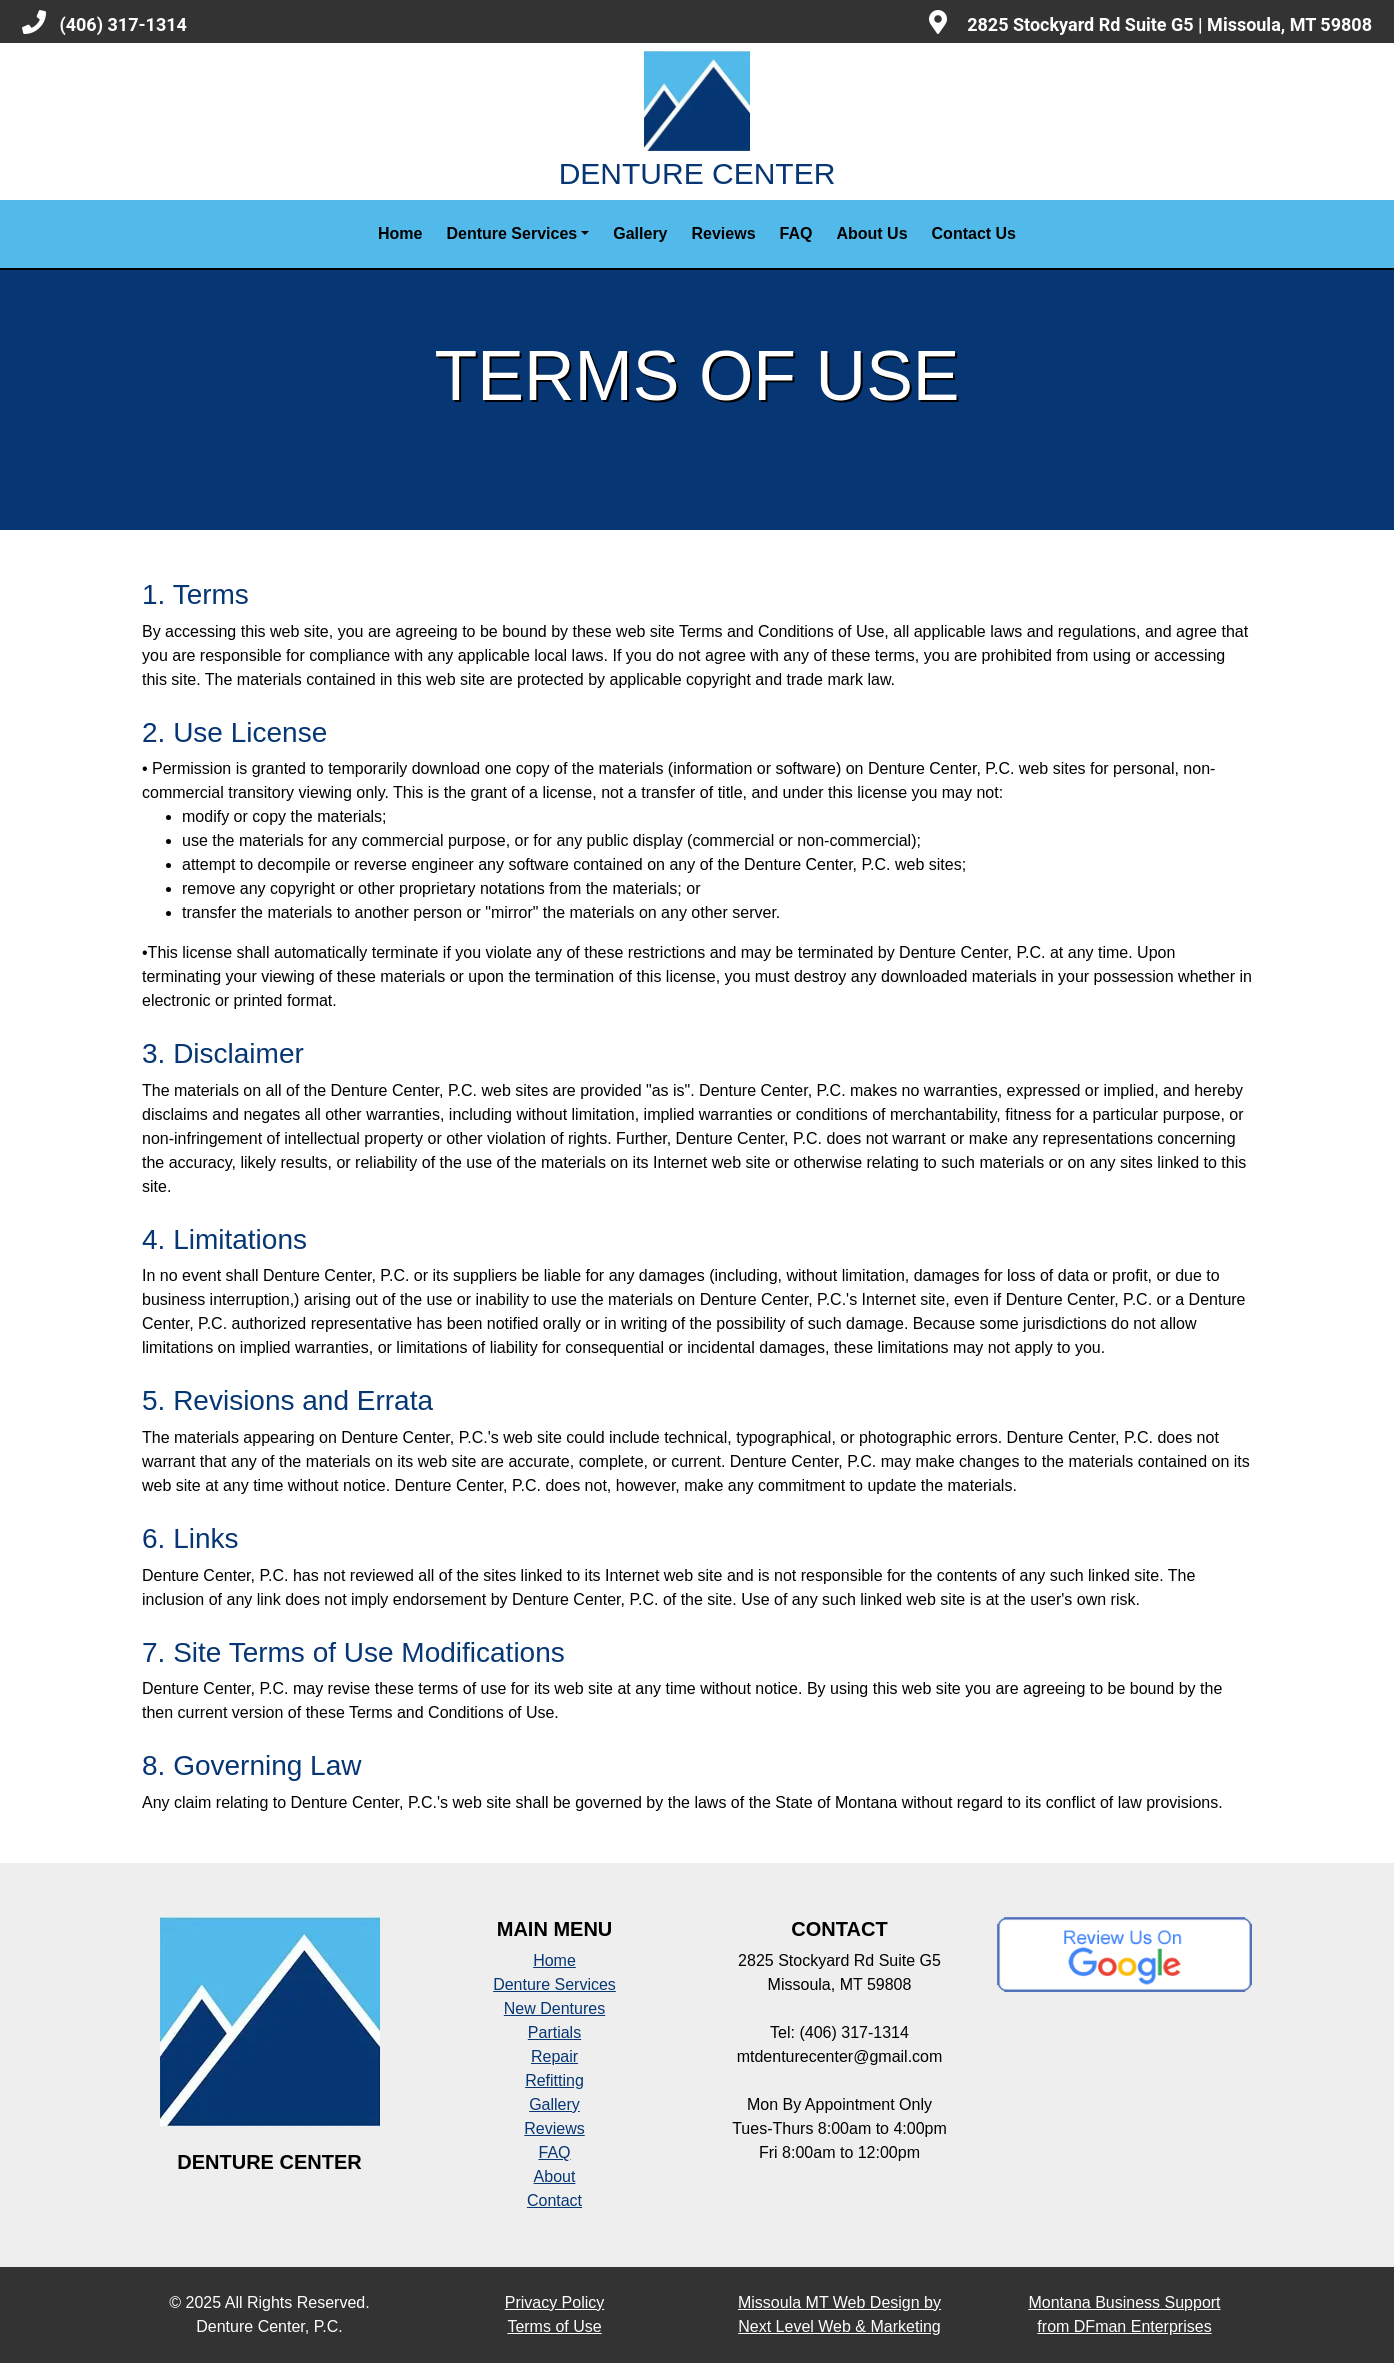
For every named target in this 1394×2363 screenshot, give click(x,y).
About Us (871, 233)
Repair (554, 2056)
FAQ (796, 233)
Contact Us (974, 233)
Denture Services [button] (511, 233)
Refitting (554, 2080)
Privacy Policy (555, 2302)
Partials (554, 2032)
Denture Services (554, 1984)
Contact (554, 2200)
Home (400, 233)
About (555, 2176)
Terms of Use (554, 2326)
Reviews (724, 233)
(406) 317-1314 (104, 22)
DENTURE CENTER (697, 120)
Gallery (640, 233)
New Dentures (554, 2008)
